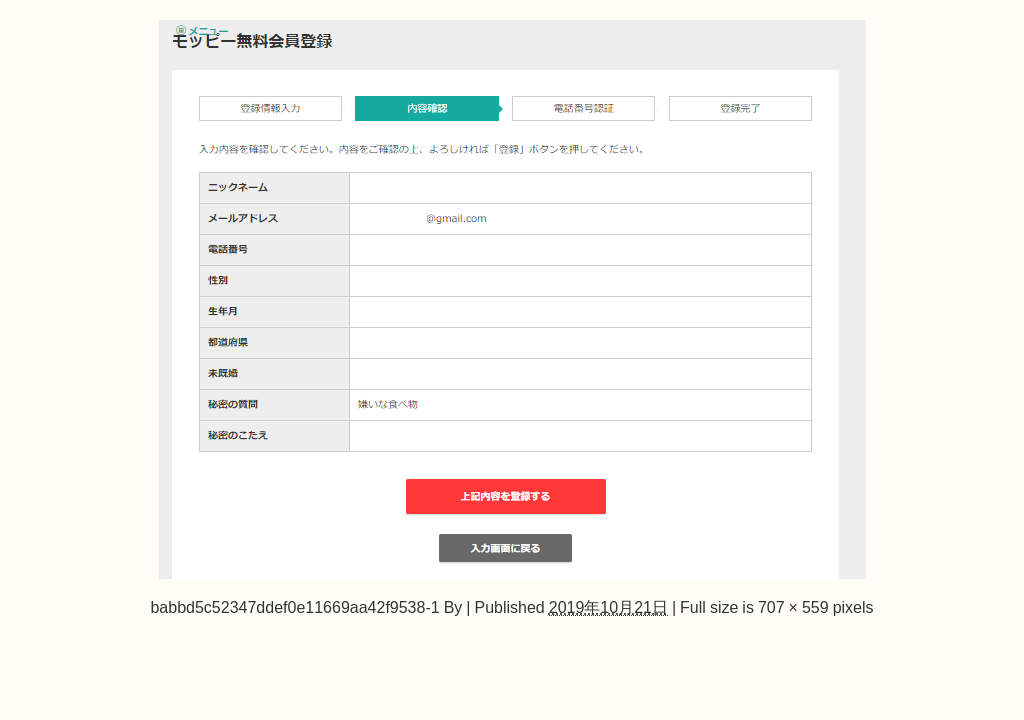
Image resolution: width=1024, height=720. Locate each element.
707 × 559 (793, 607)
